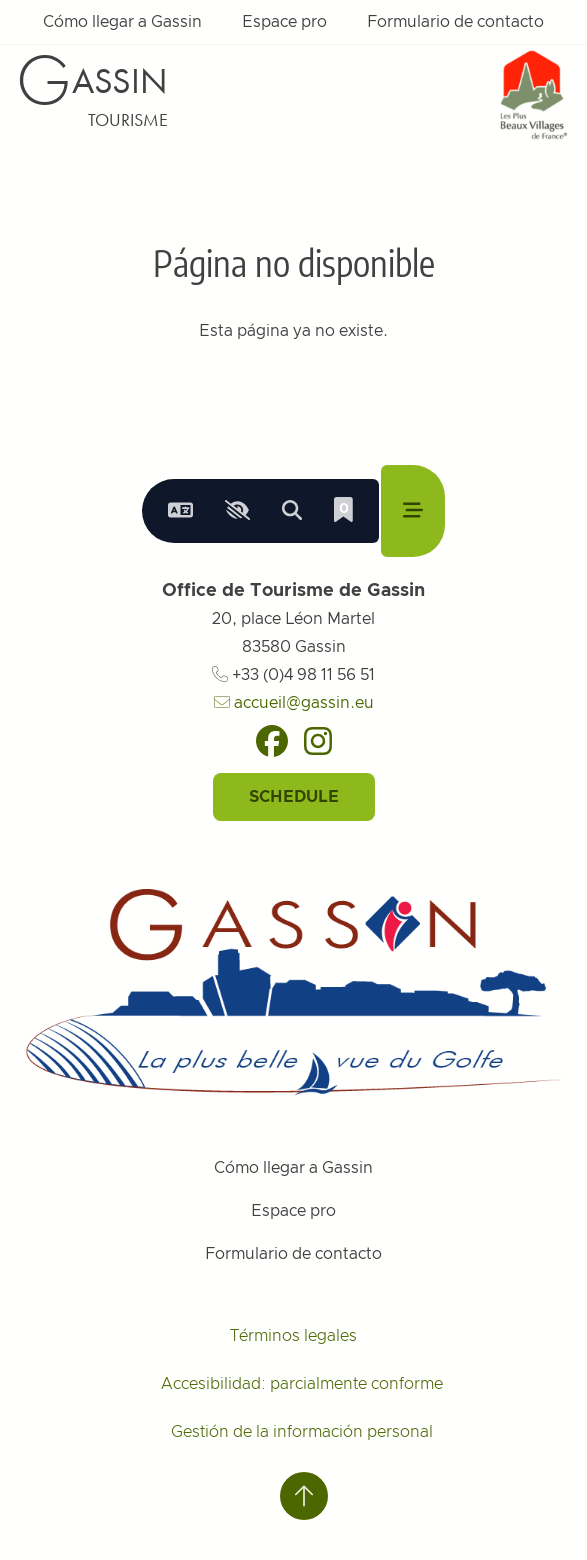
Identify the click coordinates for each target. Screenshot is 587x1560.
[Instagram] (318, 741)
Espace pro (284, 22)
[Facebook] (272, 741)
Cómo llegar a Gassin (122, 22)
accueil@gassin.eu (294, 703)
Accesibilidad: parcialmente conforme (302, 1384)
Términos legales (293, 1336)
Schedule (294, 797)
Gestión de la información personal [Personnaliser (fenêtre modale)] (302, 1432)
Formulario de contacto (455, 22)
